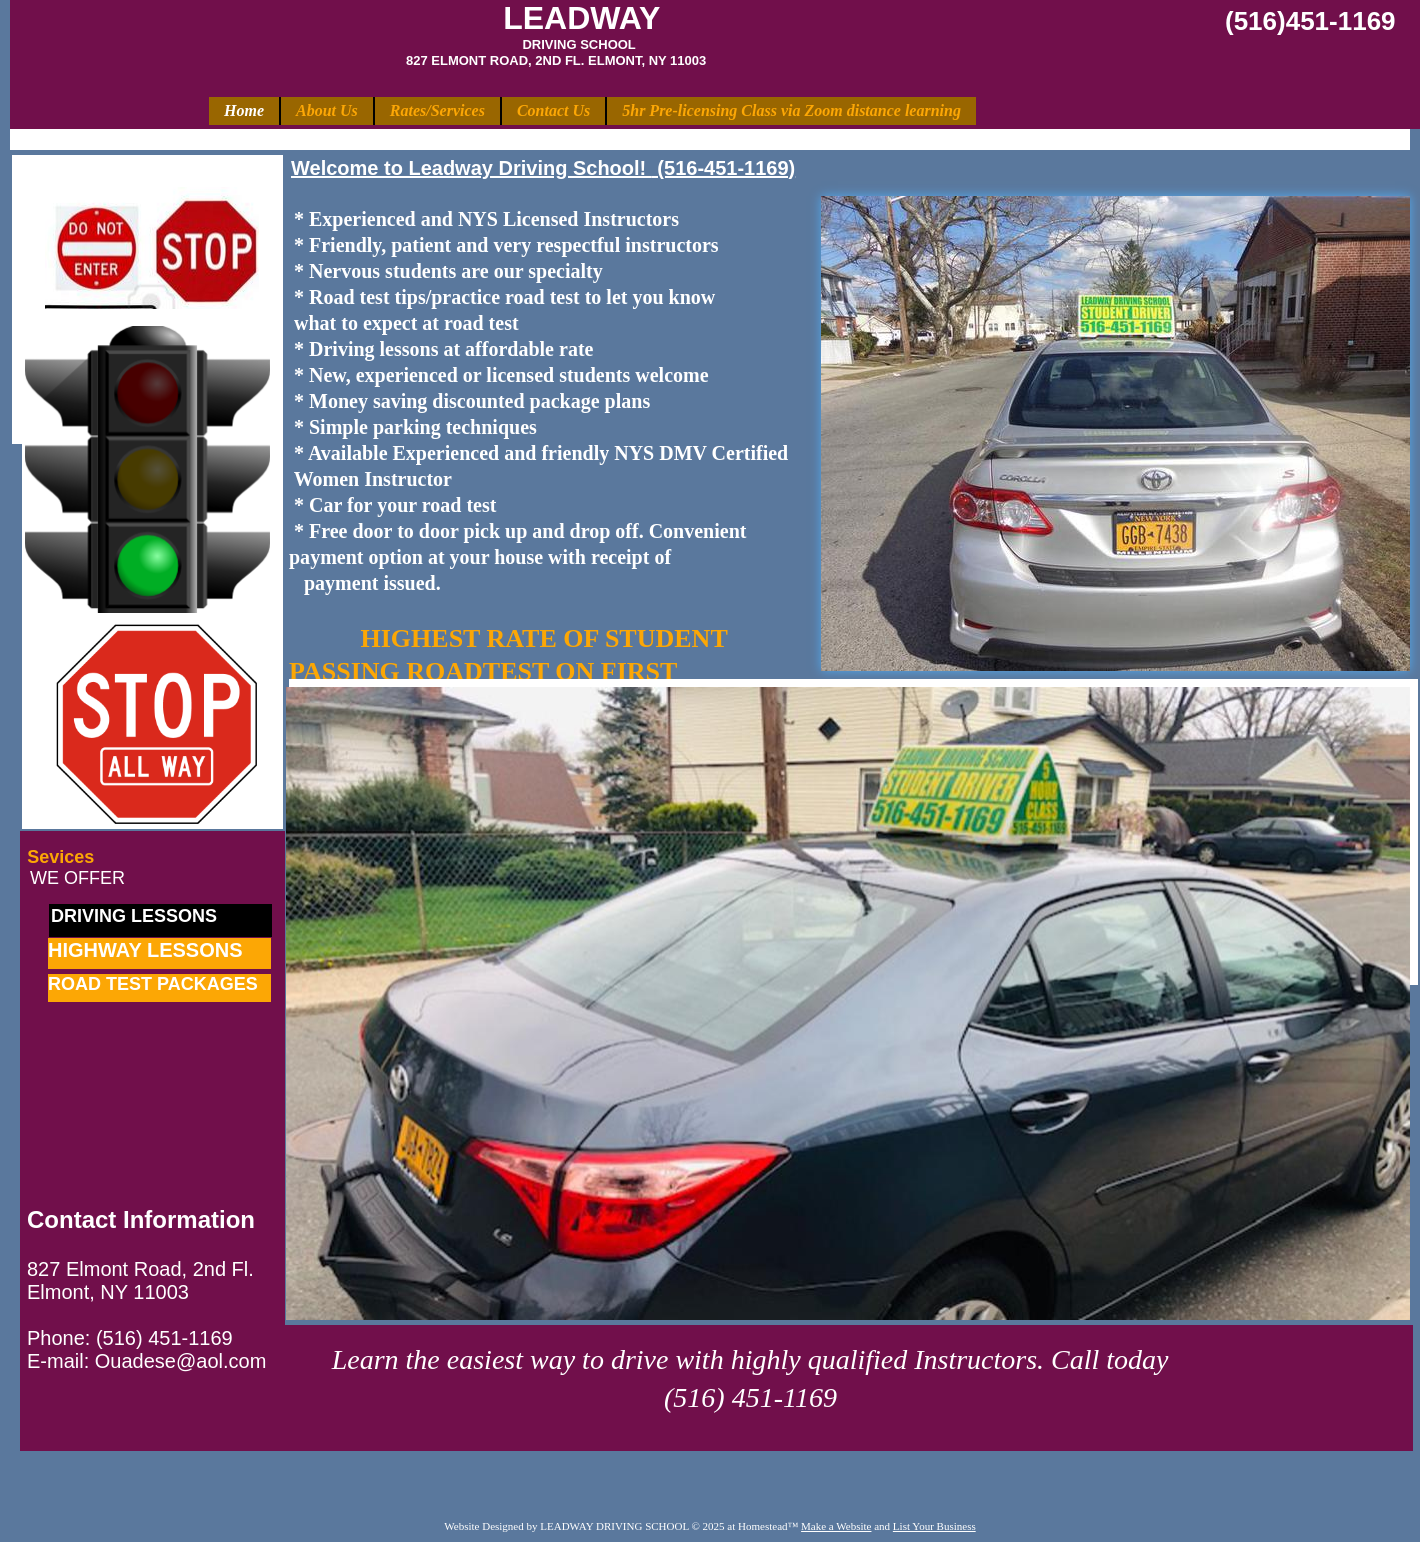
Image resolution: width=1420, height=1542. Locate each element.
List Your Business (934, 1526)
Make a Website (836, 1526)
